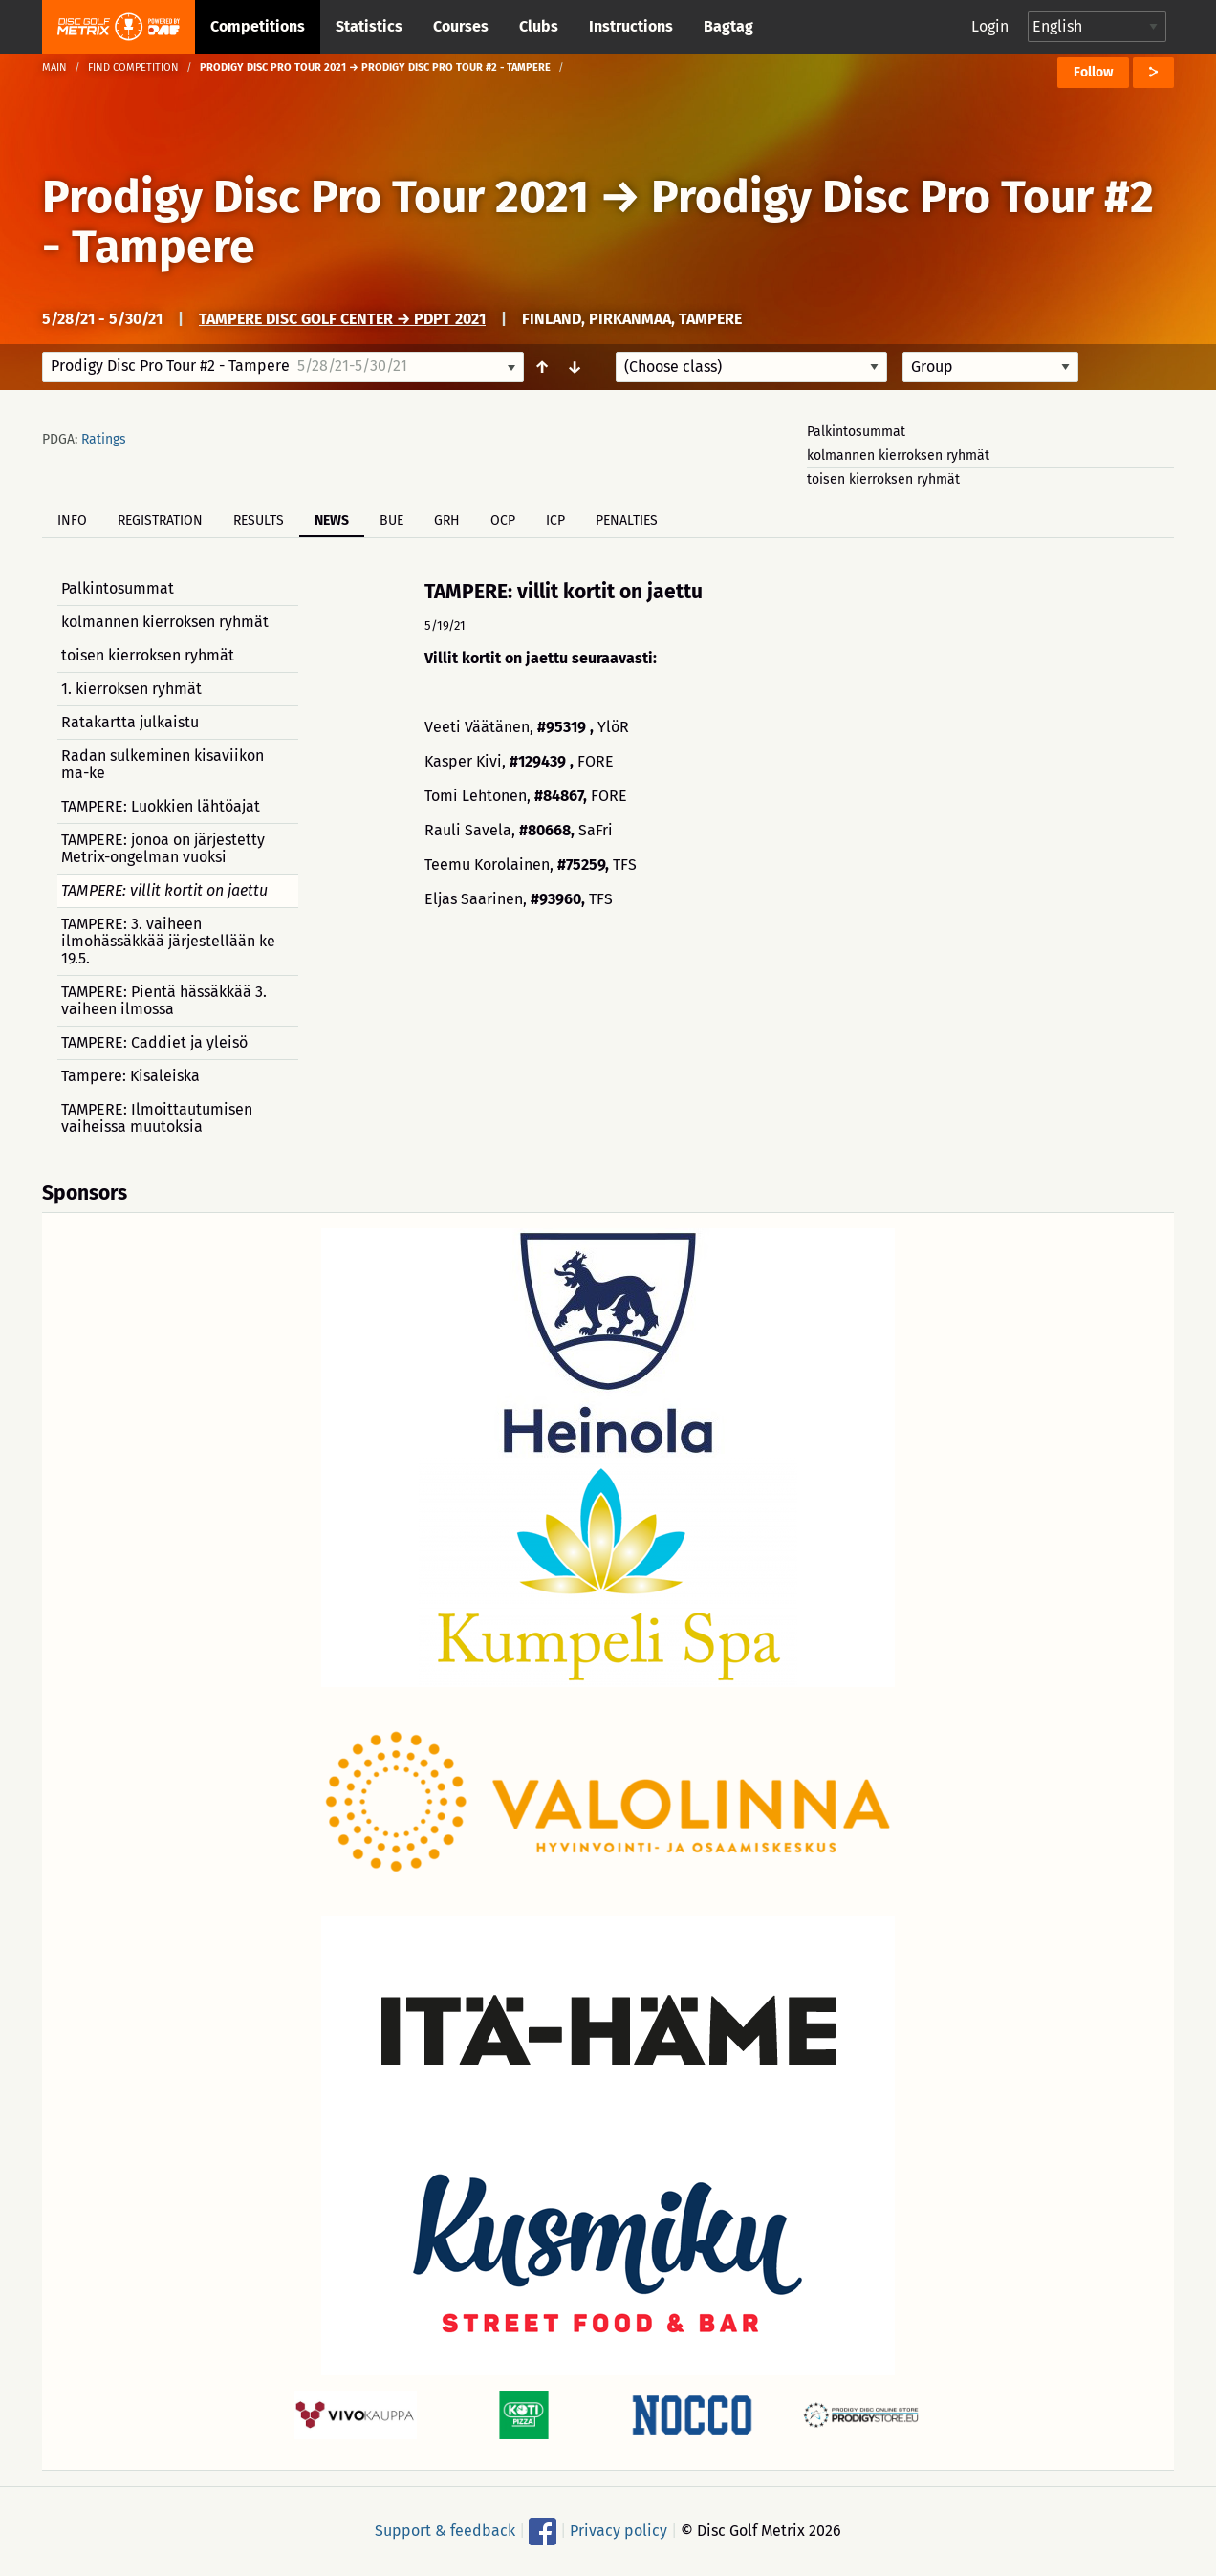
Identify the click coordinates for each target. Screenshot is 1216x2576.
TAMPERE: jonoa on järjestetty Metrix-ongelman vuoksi (163, 848)
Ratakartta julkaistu (130, 722)
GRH (447, 520)
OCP (502, 520)
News (332, 520)
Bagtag (728, 26)
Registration (160, 520)
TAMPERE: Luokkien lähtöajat (160, 806)
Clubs (538, 26)
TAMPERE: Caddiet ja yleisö (154, 1042)
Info (72, 520)
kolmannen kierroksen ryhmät (898, 455)
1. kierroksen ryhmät (131, 689)
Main (54, 67)
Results (258, 520)
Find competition (133, 67)
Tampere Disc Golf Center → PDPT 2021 (342, 319)
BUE (391, 520)
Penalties (627, 520)
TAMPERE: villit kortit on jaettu (164, 890)
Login (990, 26)
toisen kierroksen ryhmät (883, 479)
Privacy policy (618, 2531)
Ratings (103, 439)
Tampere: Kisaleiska (130, 1076)
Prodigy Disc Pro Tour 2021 (315, 197)
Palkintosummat (856, 431)
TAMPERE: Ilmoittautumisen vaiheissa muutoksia (156, 1118)
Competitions (257, 26)
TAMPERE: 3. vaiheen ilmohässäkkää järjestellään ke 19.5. (168, 941)
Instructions (631, 26)
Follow (1093, 72)
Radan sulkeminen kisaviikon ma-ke (162, 764)
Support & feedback (445, 2531)
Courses (461, 26)
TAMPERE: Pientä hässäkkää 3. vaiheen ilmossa (164, 1000)
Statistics (369, 26)
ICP (555, 520)
